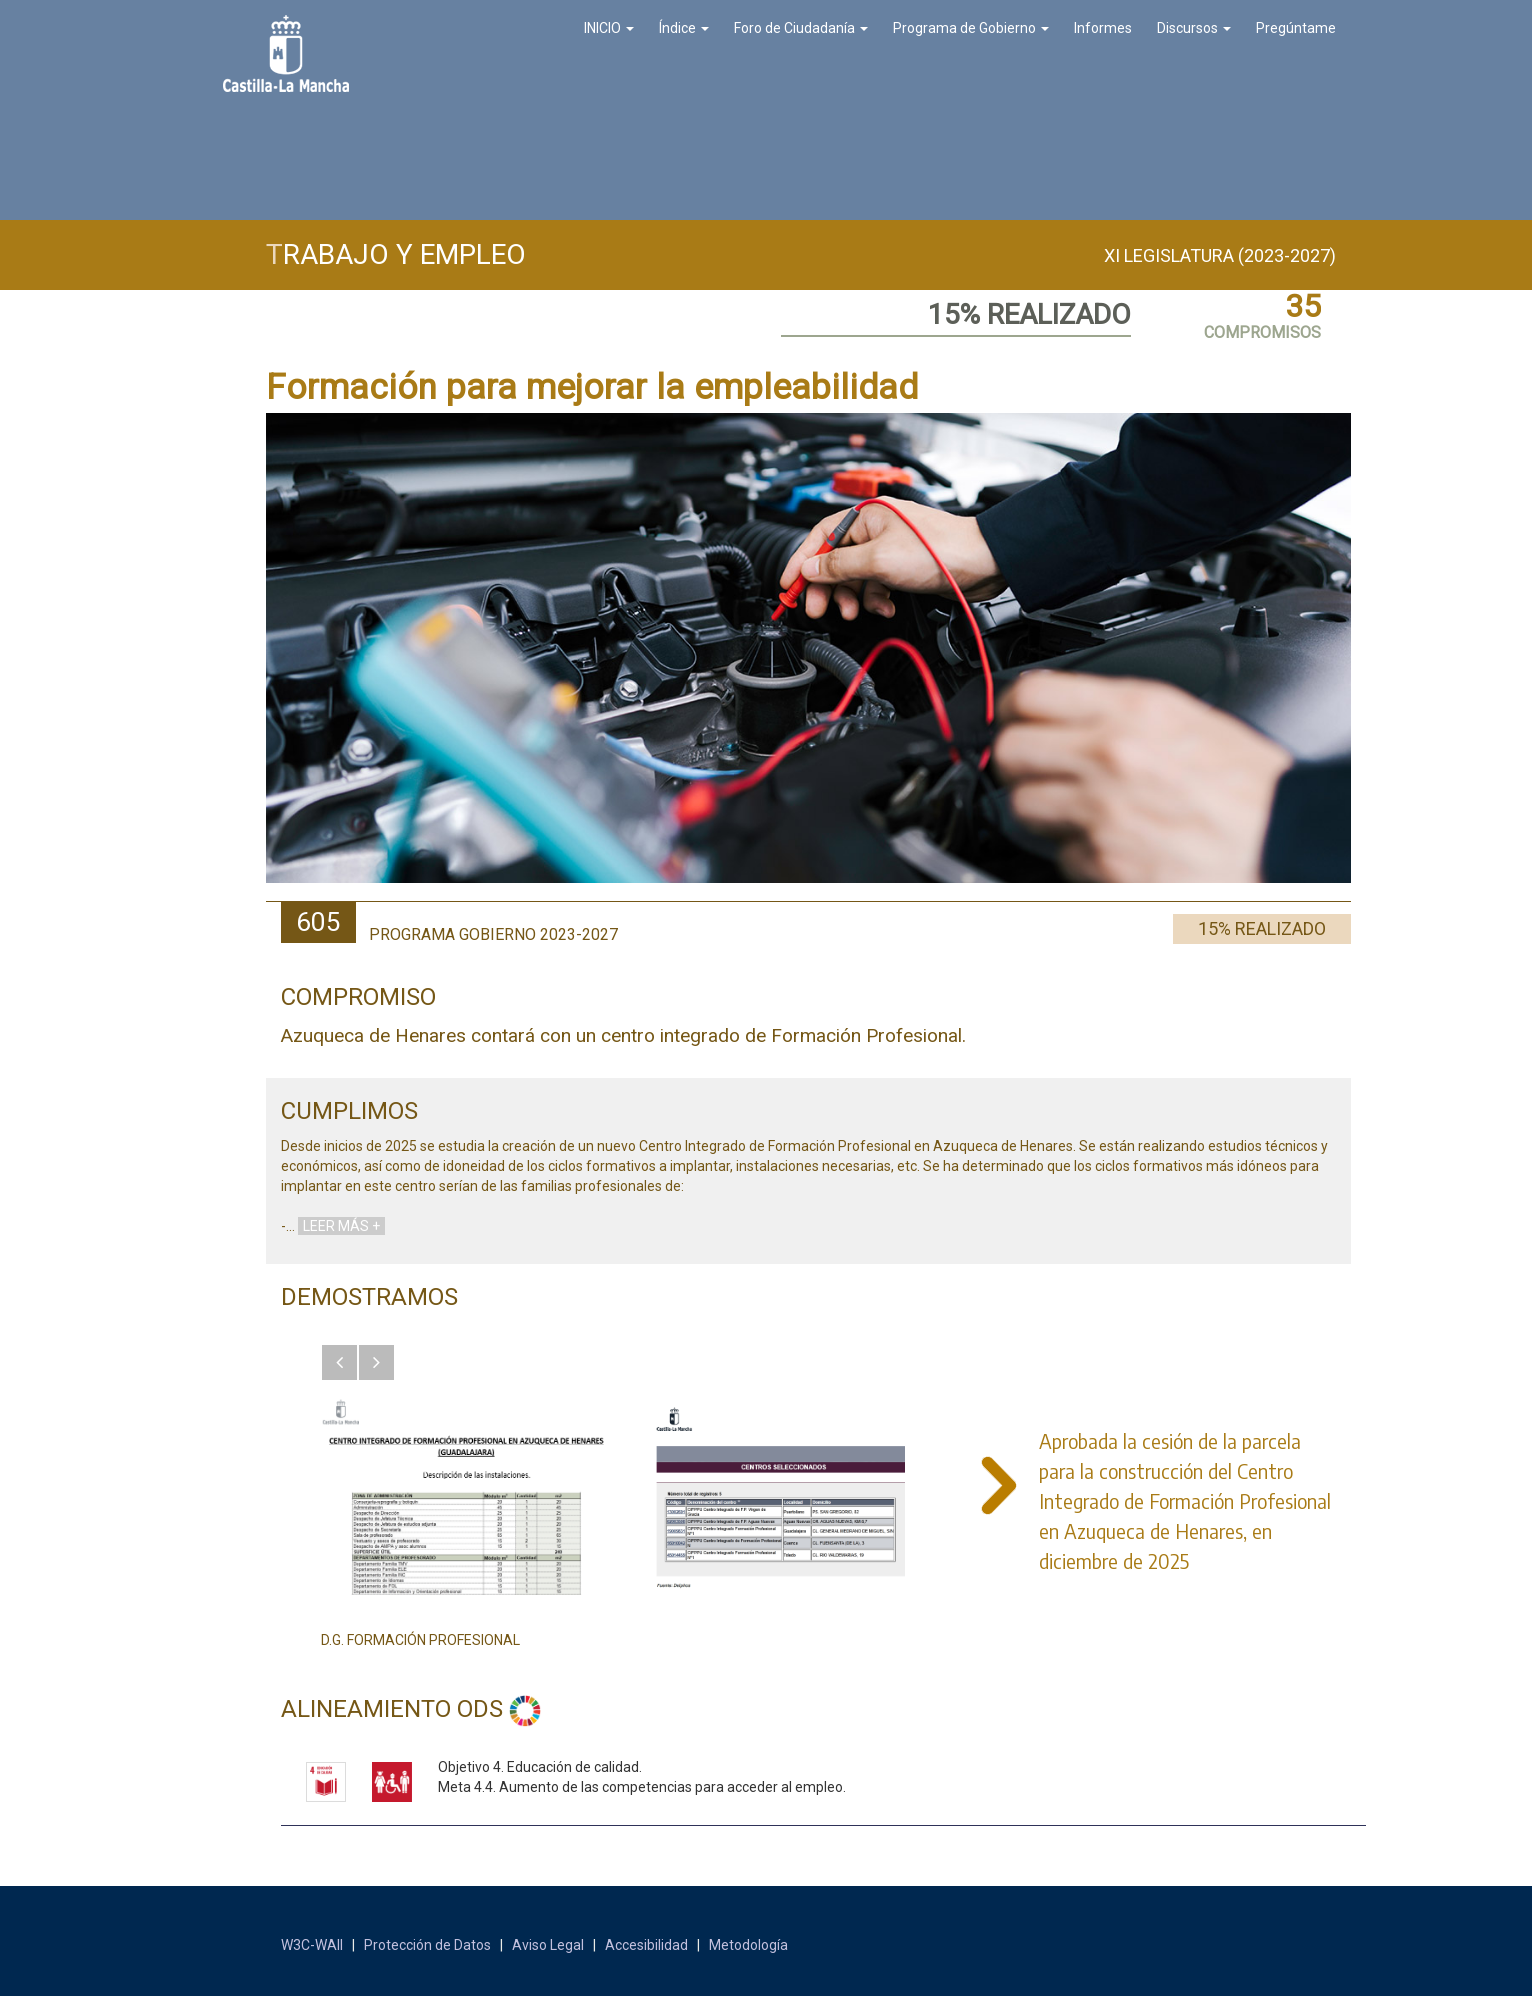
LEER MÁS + (341, 1226)
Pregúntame (1296, 28)
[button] (339, 1362)
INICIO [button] (609, 28)
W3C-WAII (312, 1945)
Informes (1103, 28)
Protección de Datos (427, 1945)
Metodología (748, 1945)
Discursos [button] (1194, 28)
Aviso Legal (548, 1945)
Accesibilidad (646, 1945)
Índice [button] (684, 28)
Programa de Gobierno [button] (971, 28)
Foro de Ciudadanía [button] (801, 28)
